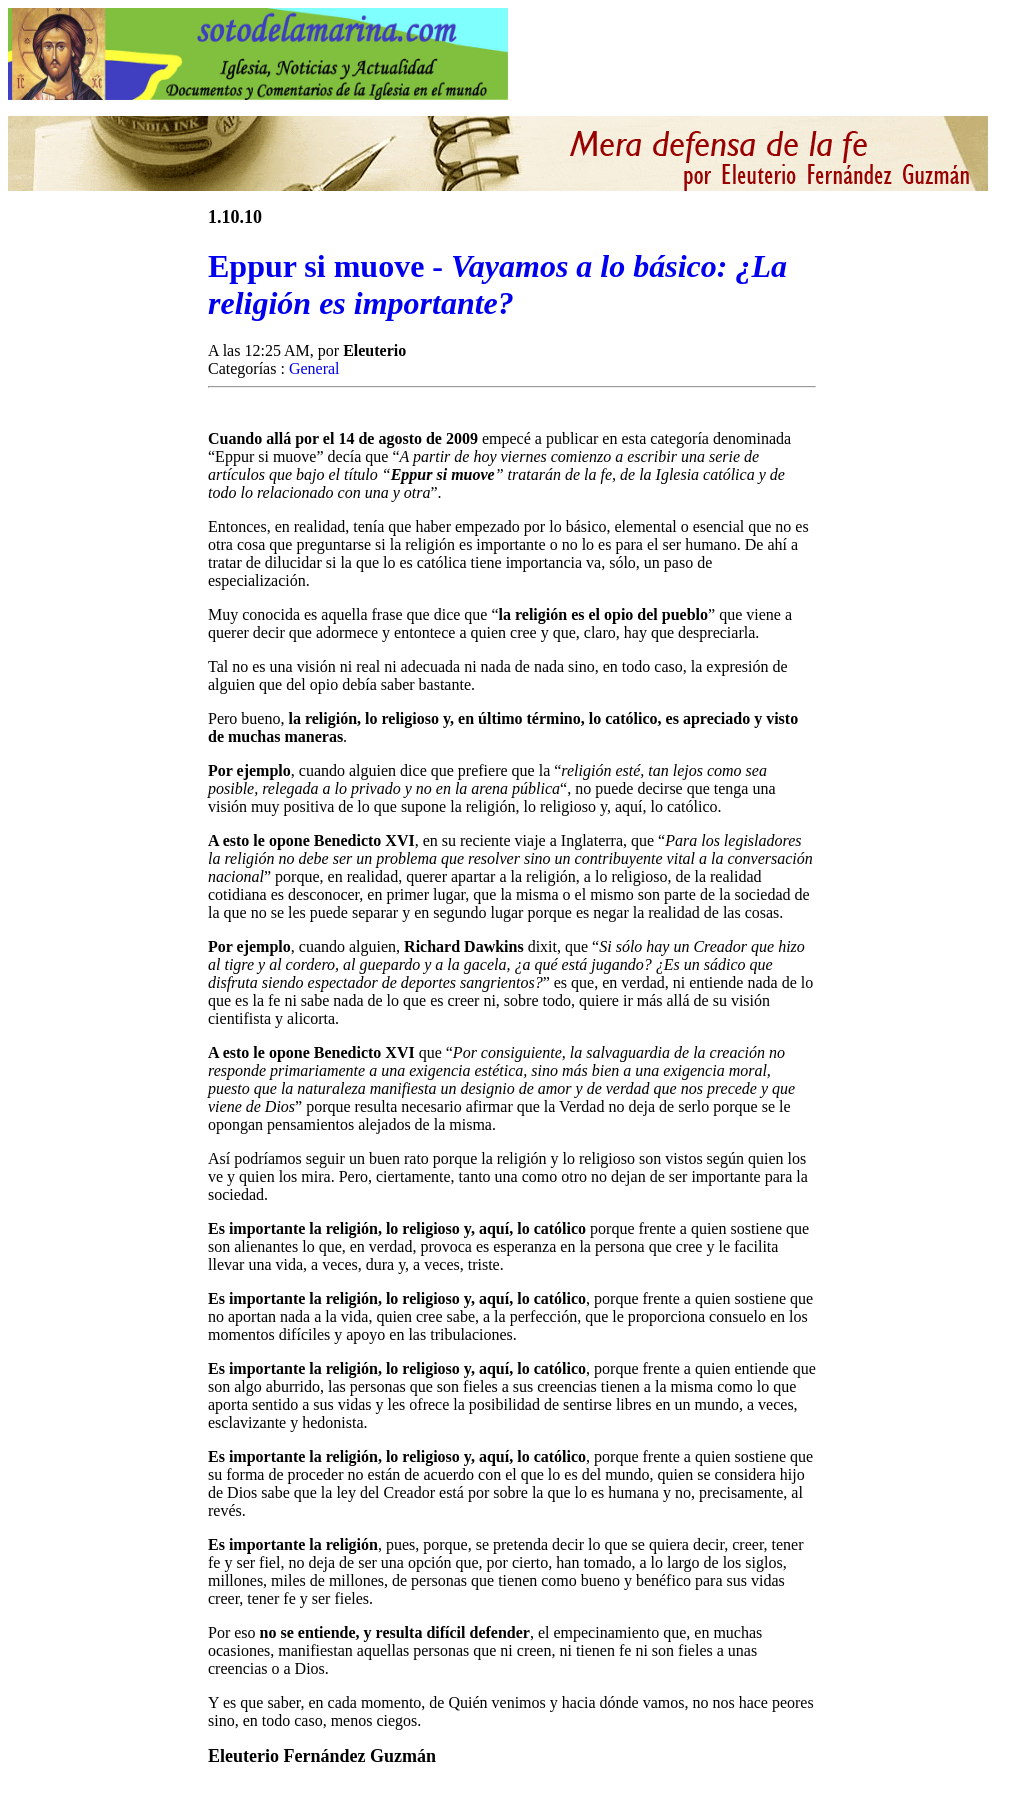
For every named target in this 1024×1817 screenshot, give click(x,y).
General (314, 368)
